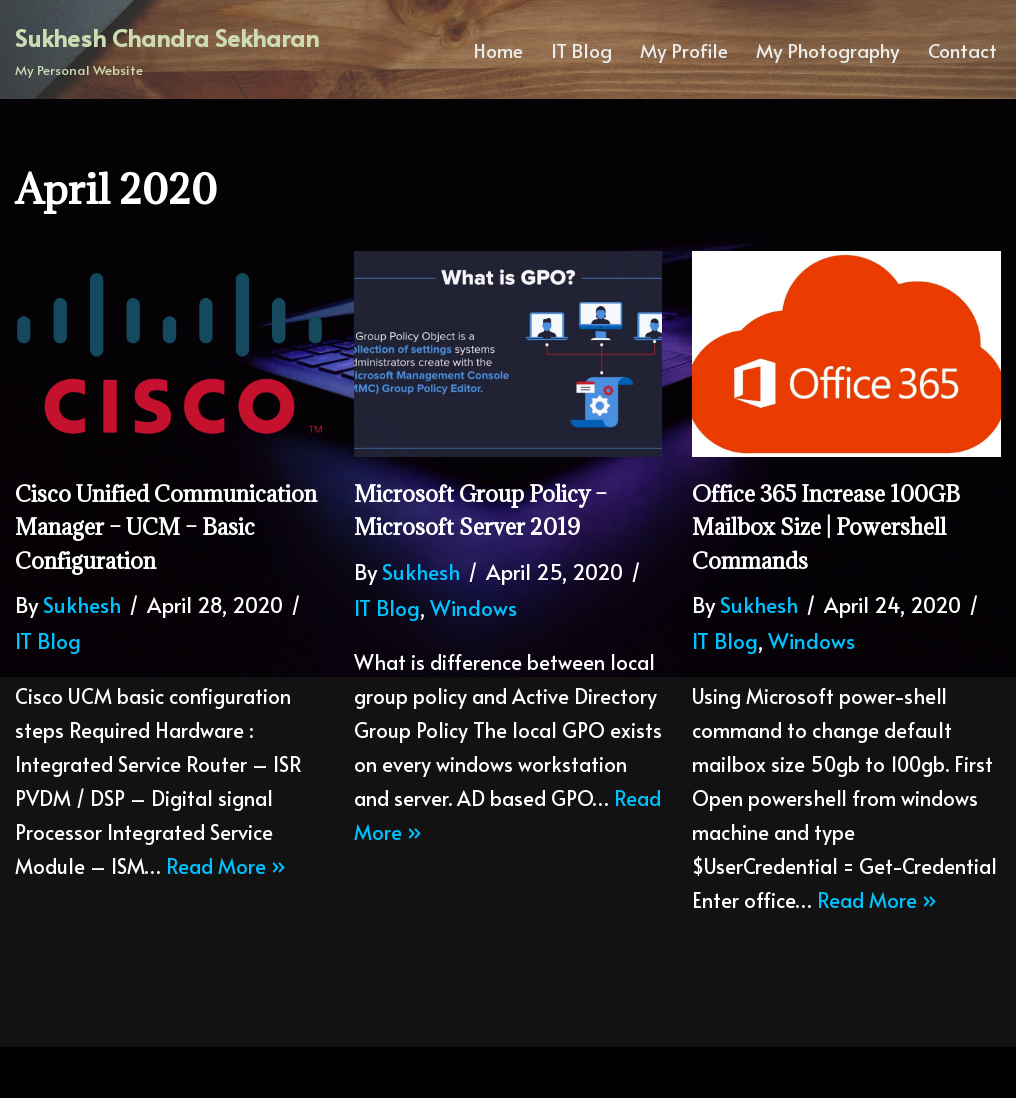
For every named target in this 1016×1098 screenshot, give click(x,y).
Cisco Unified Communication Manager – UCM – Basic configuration (166, 527)
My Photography (828, 50)
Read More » (226, 866)
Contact (962, 50)
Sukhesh (82, 604)
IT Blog (581, 50)
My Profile (684, 50)
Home (498, 50)
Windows (473, 607)
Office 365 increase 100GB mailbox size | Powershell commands (826, 527)
